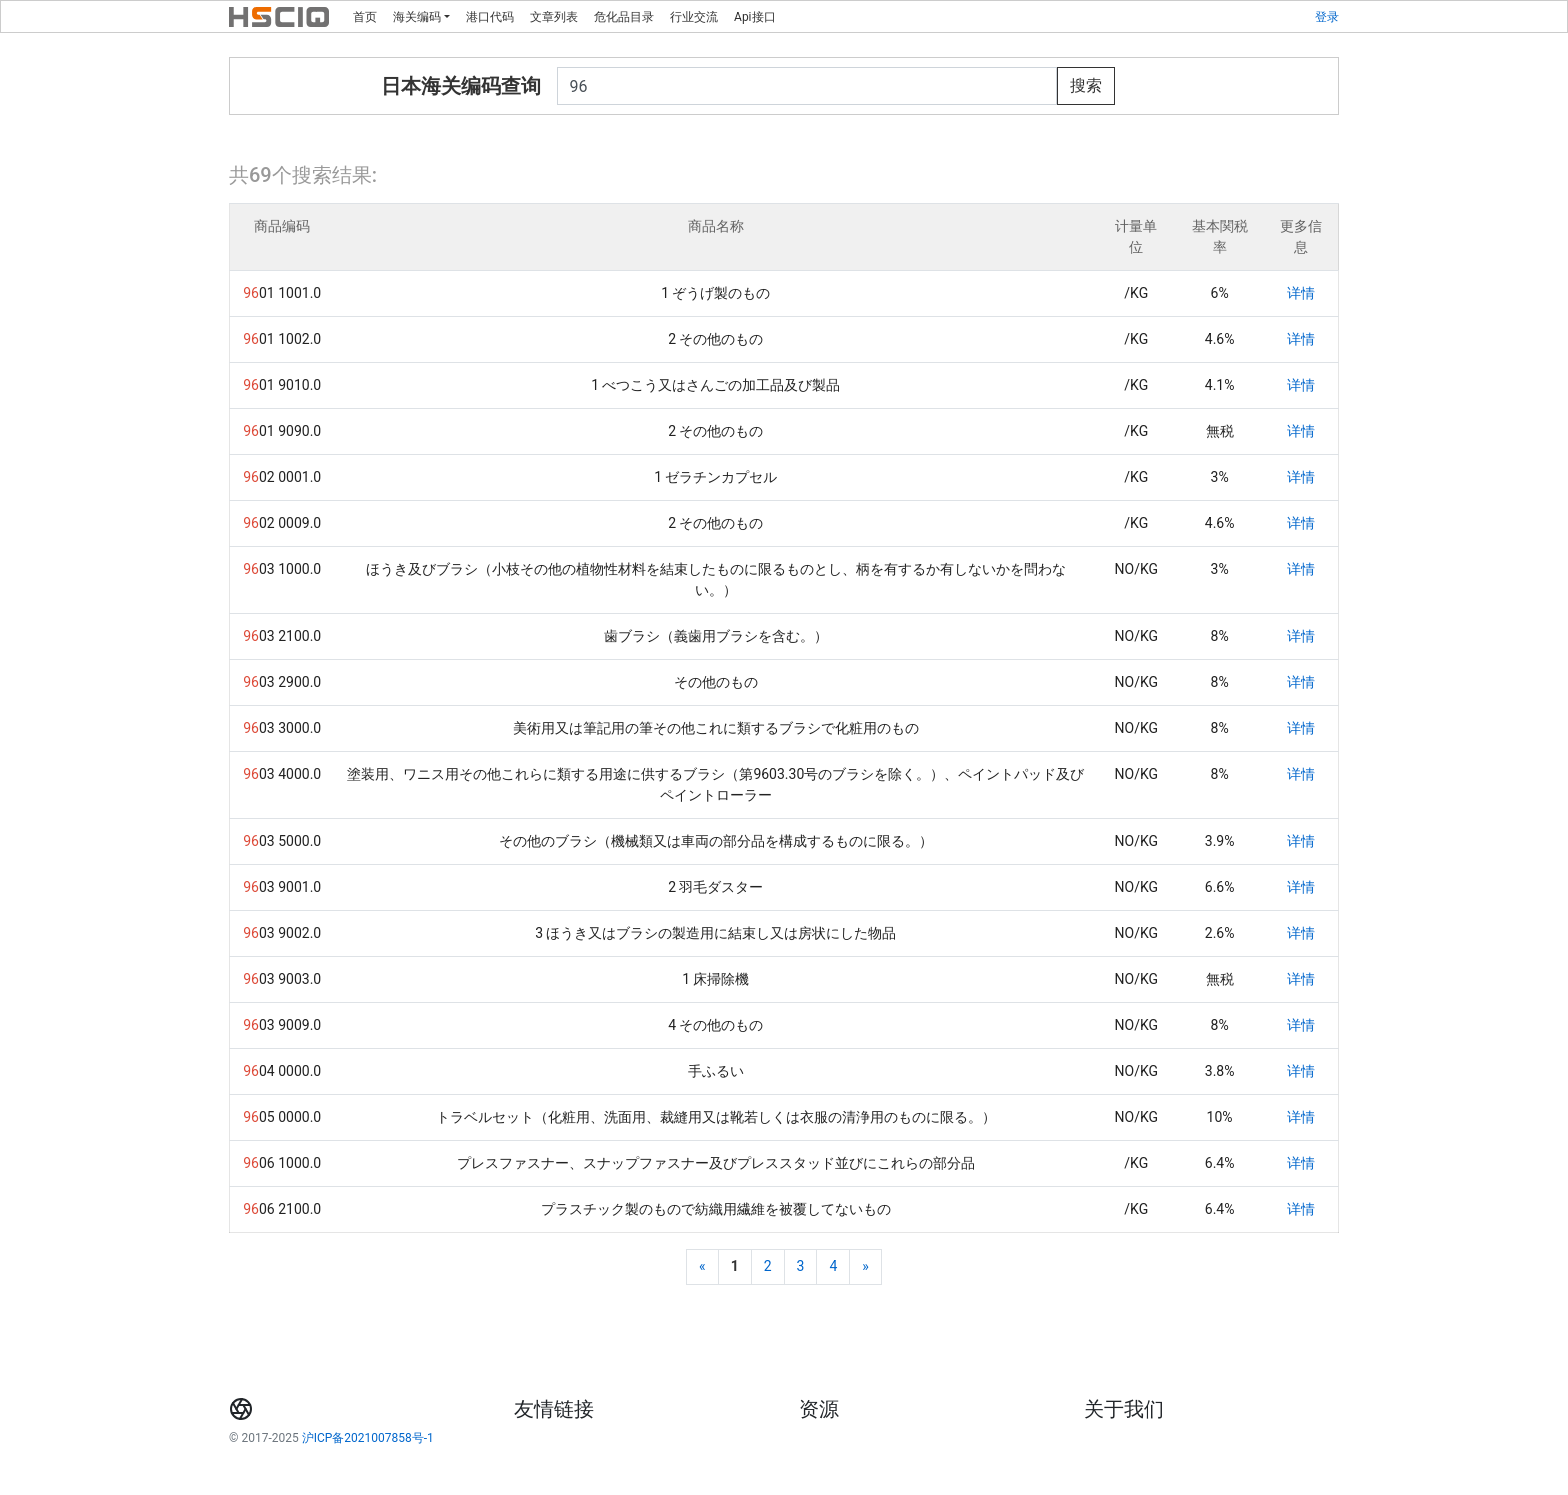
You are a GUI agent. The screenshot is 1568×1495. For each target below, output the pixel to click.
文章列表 (554, 17)
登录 (1327, 17)
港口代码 (490, 17)
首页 (365, 17)
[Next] (865, 1267)
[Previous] (702, 1267)
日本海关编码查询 (461, 86)
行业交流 (694, 17)
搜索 (1086, 85)
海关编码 (417, 17)
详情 (1301, 293)
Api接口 (754, 17)
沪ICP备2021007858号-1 (368, 1438)
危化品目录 (624, 17)
